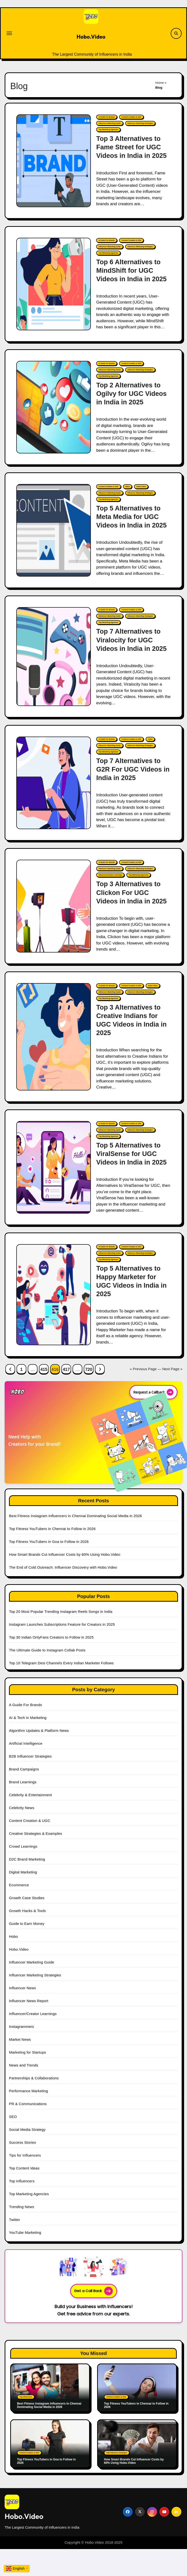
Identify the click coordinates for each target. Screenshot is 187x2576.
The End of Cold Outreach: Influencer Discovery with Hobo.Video (63, 1567)
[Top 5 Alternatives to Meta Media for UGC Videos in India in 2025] (53, 530)
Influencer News (22, 1988)
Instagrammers (21, 2026)
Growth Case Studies (27, 1898)
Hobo (127, 486)
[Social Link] (127, 2511)
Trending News (21, 2207)
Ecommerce (19, 1885)
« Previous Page (143, 1369)
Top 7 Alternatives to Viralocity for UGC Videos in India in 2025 (131, 640)
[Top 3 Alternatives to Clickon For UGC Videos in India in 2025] (53, 906)
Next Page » (172, 1369)
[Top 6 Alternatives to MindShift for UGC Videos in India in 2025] (53, 284)
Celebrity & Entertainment (30, 1795)
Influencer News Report (28, 2001)
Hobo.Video (90, 36)
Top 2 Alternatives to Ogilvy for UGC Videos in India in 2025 (131, 394)
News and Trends (23, 2065)
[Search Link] (176, 33)
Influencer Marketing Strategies (140, 123)
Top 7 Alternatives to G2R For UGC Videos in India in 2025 (132, 769)
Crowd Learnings (23, 1846)
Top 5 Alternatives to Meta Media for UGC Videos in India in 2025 (131, 517)
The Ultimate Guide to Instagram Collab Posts (47, 1650)
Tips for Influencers (25, 2155)
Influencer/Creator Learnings (110, 875)
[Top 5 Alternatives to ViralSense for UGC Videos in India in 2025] (53, 1167)
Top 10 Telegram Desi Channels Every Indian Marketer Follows (61, 1663)
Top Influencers (22, 2181)
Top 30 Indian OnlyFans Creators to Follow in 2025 (51, 1637)
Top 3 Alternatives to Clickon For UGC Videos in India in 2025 (131, 892)
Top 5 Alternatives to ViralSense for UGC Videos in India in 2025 (131, 1154)
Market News (20, 2039)
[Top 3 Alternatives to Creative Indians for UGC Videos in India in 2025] (53, 1037)
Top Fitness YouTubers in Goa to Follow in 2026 (49, 1541)
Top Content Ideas (24, 2168)
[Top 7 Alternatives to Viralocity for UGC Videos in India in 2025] (53, 657)
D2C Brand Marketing (27, 1859)
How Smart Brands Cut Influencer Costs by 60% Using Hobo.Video (64, 1554)
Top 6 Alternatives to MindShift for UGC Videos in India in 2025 (131, 270)
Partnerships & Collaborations (34, 2078)
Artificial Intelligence (25, 1743)
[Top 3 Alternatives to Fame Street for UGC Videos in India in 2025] (53, 160)
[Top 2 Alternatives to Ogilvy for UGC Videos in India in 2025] (53, 407)
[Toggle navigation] (9, 33)
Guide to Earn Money (27, 1923)
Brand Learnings (23, 1782)
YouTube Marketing (25, 2232)
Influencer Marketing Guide (110, 123)
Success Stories (22, 2142)
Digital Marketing (23, 1872)
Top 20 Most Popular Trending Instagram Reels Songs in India (60, 1611)
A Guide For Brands (107, 117)
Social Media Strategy (27, 2129)
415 (43, 1369)
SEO (13, 2117)
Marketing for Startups (27, 2052)
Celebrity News (21, 1808)
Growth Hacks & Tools (27, 1911)
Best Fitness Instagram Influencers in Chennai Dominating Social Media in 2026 (76, 1516)
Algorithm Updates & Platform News (39, 1730)
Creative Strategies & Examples (35, 1833)
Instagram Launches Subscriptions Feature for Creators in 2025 (62, 1624)
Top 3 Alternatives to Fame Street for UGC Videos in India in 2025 (131, 147)
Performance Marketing (28, 2091)
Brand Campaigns (24, 1769)
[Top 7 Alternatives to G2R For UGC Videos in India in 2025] (53, 783)
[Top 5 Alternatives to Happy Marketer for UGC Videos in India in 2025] (53, 1295)
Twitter (14, 2220)
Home (159, 83)
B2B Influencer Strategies (30, 1756)
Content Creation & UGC (131, 117)
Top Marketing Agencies (108, 129)
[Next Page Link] (100, 1369)
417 (66, 1369)
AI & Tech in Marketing (28, 1718)
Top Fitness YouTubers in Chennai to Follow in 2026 (52, 1529)
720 (88, 1369)
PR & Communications (28, 2104)
